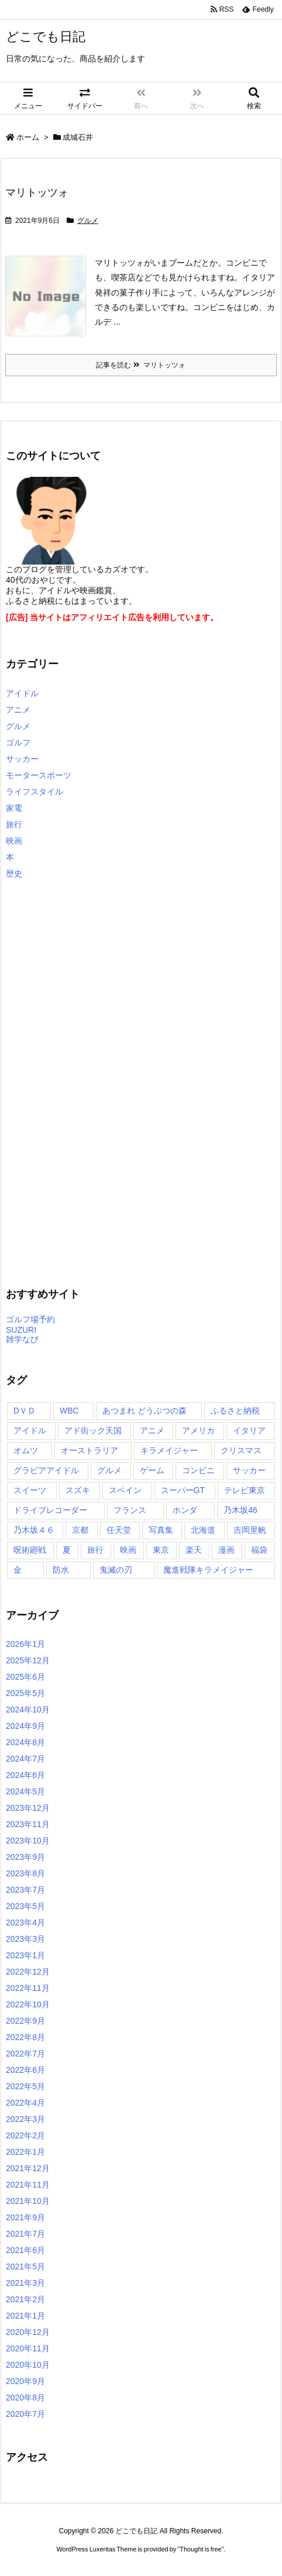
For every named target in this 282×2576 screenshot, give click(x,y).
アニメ (18, 709)
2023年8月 (25, 1873)
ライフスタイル (34, 791)
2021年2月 (25, 2299)
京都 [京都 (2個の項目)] (80, 1530)
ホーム (27, 137)
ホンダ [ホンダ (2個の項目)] (185, 1510)
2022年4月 (25, 2102)
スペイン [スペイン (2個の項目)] (125, 1490)
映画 (14, 840)
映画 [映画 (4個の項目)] (128, 1549)
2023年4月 (25, 1922)
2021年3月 (25, 2283)
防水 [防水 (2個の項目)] (61, 1569)
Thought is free (200, 2549)
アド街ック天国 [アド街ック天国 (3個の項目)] (93, 1430)
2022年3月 (25, 2119)
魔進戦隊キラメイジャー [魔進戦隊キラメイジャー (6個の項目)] (208, 1569)
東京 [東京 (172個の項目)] (161, 1549)
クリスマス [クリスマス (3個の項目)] (241, 1450)
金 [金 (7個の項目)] (17, 1569)
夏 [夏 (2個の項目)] (67, 1549)
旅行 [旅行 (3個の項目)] (95, 1549)
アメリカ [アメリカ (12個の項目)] (198, 1430)
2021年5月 (25, 2266)
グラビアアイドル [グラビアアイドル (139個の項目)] (46, 1470)
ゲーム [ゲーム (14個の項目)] (152, 1470)
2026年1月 (25, 1644)
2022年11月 (28, 1988)
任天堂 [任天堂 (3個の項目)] (118, 1530)
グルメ (87, 220)
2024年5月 (25, 1791)
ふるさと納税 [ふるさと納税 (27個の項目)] (235, 1410)
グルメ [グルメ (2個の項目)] (109, 1470)
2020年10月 (28, 2364)
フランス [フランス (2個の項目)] (130, 1510)
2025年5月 (25, 1693)
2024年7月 (25, 1758)
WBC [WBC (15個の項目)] (69, 1410)
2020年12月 (28, 2332)
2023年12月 (28, 1808)
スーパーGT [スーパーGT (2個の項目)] (183, 1490)
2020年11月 (28, 2348)
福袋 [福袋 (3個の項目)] (259, 1549)
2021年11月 (28, 2184)
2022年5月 (25, 2086)
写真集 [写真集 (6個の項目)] (161, 1530)
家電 (14, 808)
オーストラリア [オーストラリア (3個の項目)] (89, 1450)
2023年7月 (25, 1889)
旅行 (14, 824)
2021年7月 (25, 2233)
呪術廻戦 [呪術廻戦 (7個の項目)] (29, 1549)
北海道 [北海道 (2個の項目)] (203, 1530)
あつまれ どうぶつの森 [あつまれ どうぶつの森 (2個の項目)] (144, 1410)
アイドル (22, 693)
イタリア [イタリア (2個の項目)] (249, 1430)
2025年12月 (28, 1660)
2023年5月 (25, 1906)
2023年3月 (25, 1939)
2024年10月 (28, 1709)
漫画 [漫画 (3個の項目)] (226, 1549)
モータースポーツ (38, 775)
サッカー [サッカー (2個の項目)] (249, 1470)
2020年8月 (25, 2397)
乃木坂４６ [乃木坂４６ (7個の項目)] (33, 1530)
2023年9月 (25, 1857)
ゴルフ (18, 742)
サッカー (22, 758)
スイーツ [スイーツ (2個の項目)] (29, 1490)
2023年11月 (28, 1824)
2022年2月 (25, 2135)
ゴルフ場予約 (30, 1319)
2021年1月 (25, 2315)
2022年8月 (25, 2037)
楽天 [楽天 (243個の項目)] (193, 1549)
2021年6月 (25, 2250)
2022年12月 (28, 1971)
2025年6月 (25, 1676)
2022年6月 (25, 2070)
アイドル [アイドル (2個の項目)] (29, 1430)
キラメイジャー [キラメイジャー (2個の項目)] (169, 1450)
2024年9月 (25, 1726)
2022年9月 (25, 2020)
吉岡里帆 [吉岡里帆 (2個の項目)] (249, 1530)
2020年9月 (25, 2381)
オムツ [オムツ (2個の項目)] (25, 1450)
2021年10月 (28, 2201)
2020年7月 (25, 2414)
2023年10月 (28, 1840)
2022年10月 (28, 2004)
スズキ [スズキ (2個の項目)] (78, 1490)
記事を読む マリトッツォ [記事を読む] (140, 365)
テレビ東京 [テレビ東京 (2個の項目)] (244, 1490)
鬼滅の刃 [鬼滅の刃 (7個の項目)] (115, 1569)
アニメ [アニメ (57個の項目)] (152, 1430)
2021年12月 (28, 2168)
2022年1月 (25, 2152)
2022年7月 (25, 2053)
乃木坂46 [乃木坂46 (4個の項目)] (240, 1510)
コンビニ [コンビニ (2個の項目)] (198, 1470)
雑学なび (22, 1339)
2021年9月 (25, 2217)
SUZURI (21, 1330)
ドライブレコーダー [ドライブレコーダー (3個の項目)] (50, 1510)
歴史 (14, 873)
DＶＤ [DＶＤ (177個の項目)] (24, 1410)
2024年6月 (25, 1775)
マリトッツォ (36, 192)
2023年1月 (25, 1955)
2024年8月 (25, 1742)
